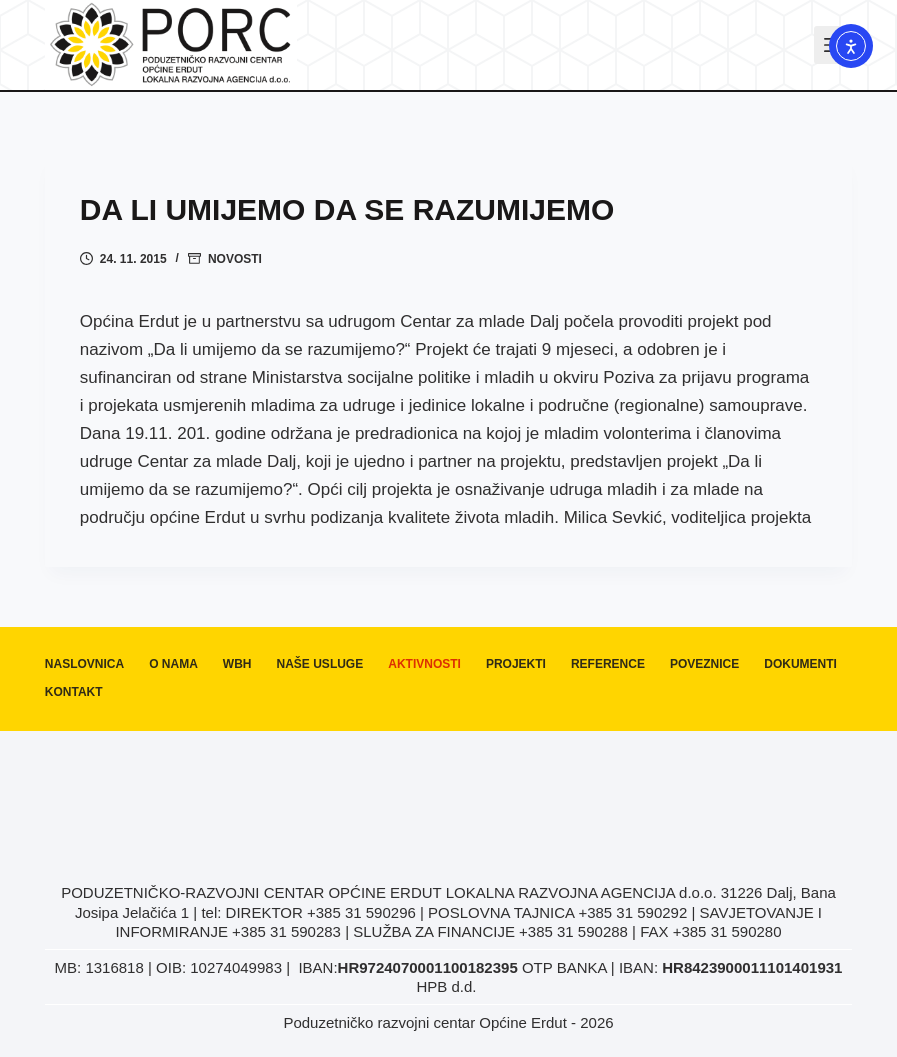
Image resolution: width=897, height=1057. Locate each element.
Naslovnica (84, 664)
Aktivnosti (424, 664)
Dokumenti (800, 664)
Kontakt (74, 692)
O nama (173, 664)
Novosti (235, 259)
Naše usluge (320, 664)
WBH (237, 664)
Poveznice (704, 664)
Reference (608, 664)
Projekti (516, 664)
